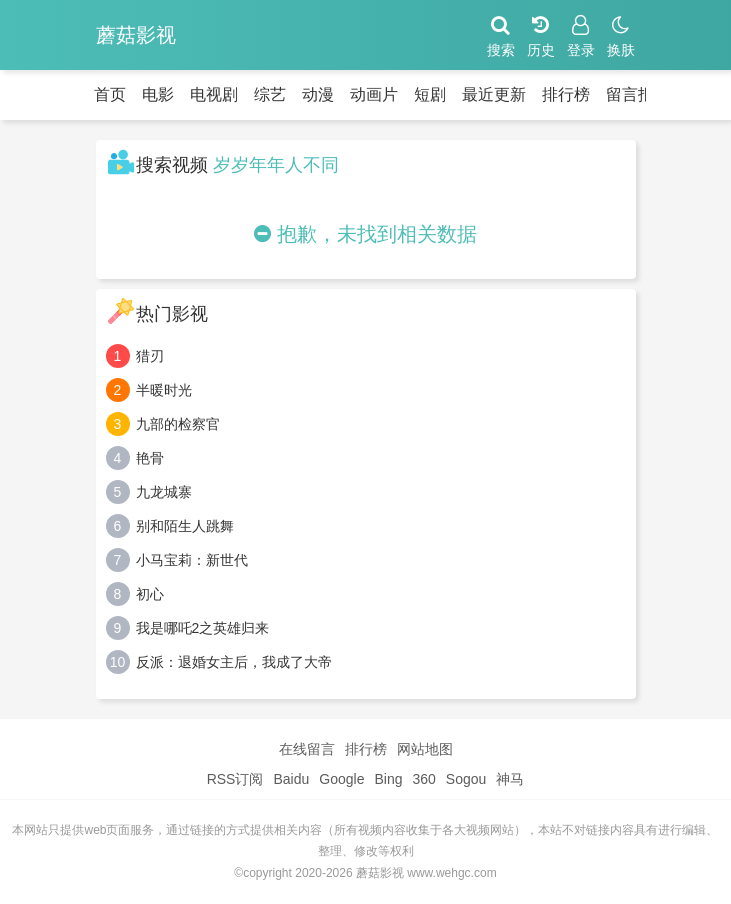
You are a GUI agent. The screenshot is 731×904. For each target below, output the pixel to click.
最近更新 (494, 94)
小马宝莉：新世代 (192, 560)
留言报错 (638, 94)
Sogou (466, 779)
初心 (150, 594)
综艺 (270, 94)
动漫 (318, 94)
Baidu (291, 779)
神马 (510, 779)
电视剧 (214, 94)
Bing (388, 779)
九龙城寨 (164, 492)
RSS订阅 (235, 779)
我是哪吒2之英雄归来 (203, 628)
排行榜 (566, 94)
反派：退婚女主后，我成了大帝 (234, 662)
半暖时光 (164, 390)
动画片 (374, 94)
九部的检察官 (178, 424)
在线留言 (307, 749)
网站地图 (425, 749)
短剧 (430, 94)
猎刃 (150, 356)
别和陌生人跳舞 (185, 526)
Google (341, 779)
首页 (110, 94)
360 (423, 779)
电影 (158, 94)
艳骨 (150, 458)
